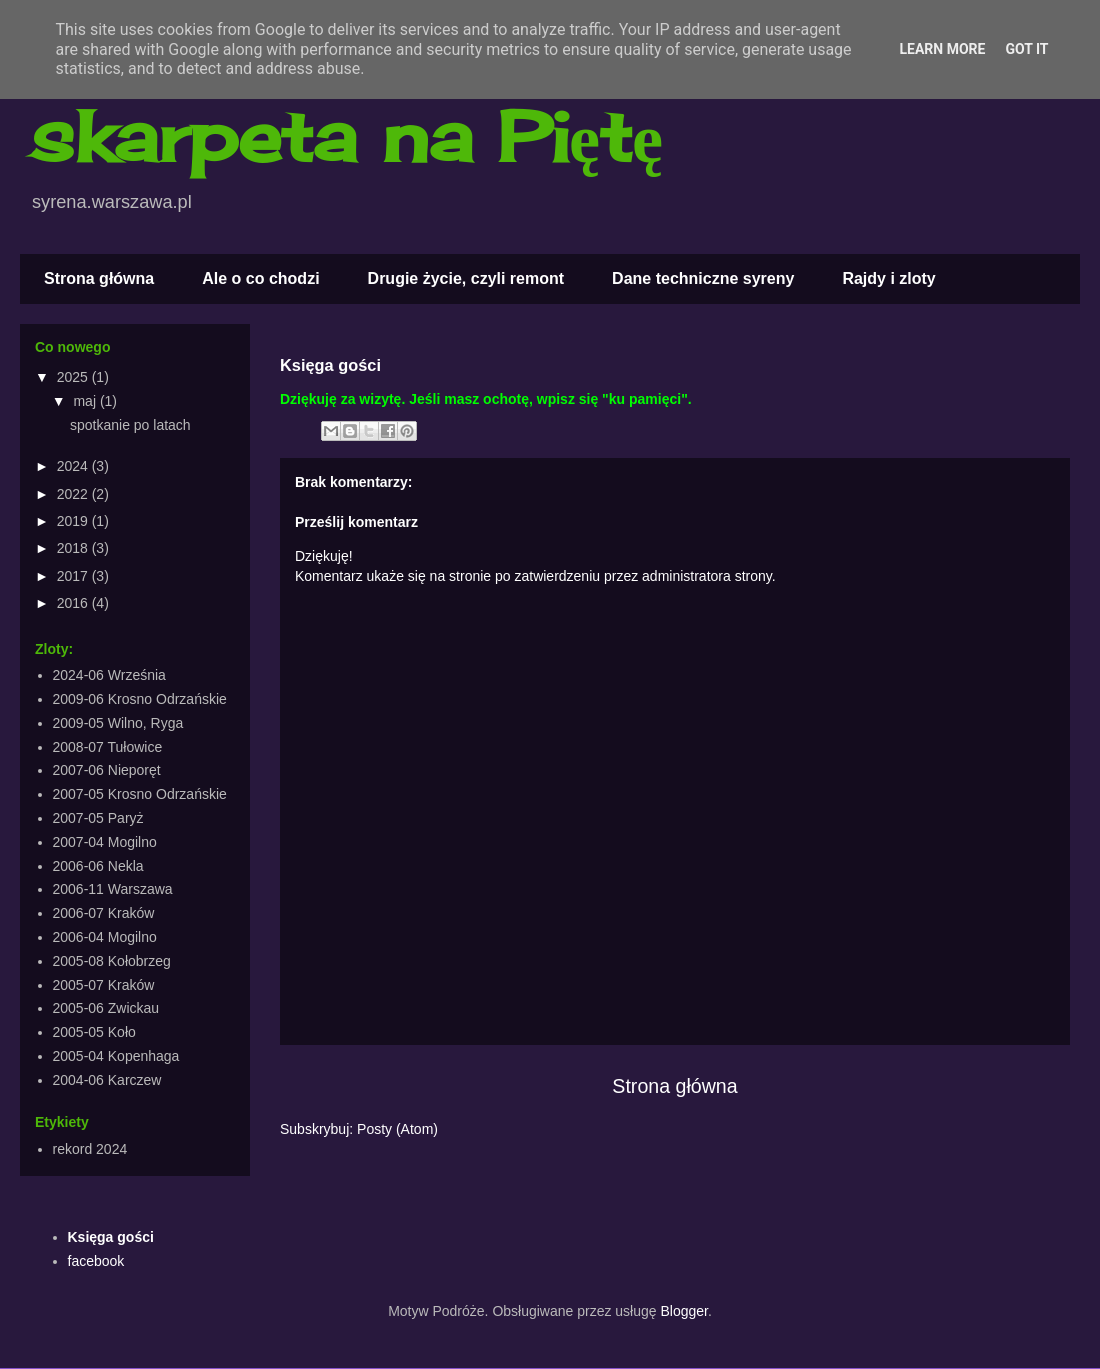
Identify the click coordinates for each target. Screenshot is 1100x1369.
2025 (74, 377)
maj (86, 401)
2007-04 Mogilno (105, 842)
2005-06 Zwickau (106, 1008)
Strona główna (99, 278)
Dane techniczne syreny (703, 278)
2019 (74, 521)
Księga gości (111, 1237)
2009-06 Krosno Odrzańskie (140, 699)
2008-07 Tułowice (108, 747)
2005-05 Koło (94, 1032)
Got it (1026, 49)
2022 (74, 494)
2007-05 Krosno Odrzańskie (140, 794)
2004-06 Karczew (107, 1080)
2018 (74, 548)
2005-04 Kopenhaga (116, 1056)
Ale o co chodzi (260, 278)
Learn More (942, 49)
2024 (74, 466)
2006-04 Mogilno (105, 937)
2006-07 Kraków (104, 913)
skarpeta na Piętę (346, 136)
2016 (74, 603)
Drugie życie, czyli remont (466, 278)
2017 (74, 576)
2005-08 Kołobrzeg (112, 961)
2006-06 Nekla (98, 866)
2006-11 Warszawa (113, 889)
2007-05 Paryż (98, 818)
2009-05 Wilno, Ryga (118, 723)
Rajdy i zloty (888, 278)
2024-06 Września (109, 675)
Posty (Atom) (397, 1129)
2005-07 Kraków (104, 985)
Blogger (683, 1311)
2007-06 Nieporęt (107, 770)
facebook (96, 1261)
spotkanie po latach (130, 425)
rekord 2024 (90, 1149)
